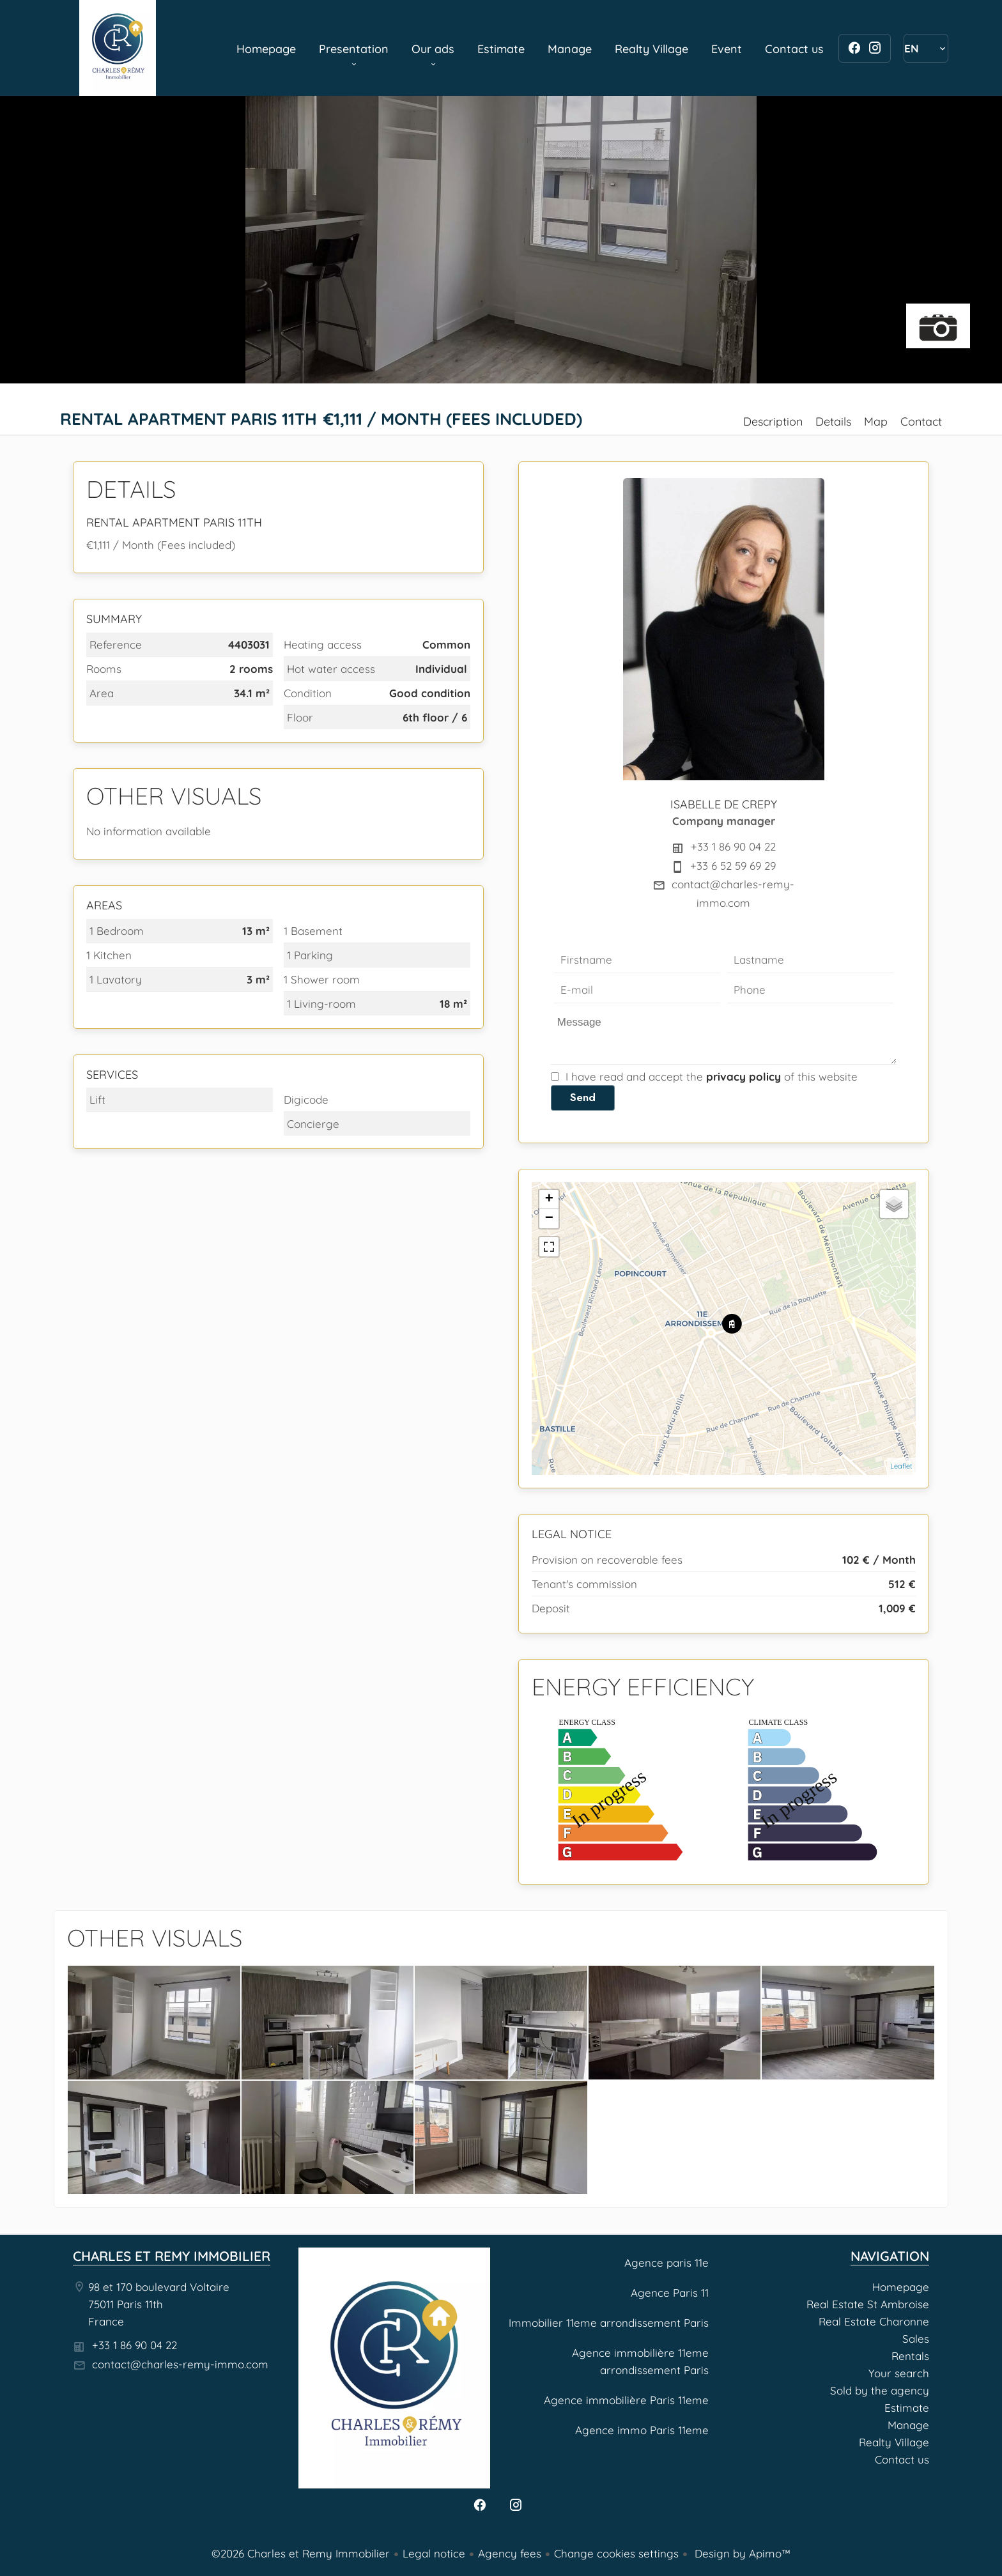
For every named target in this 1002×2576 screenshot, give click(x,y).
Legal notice (434, 2553)
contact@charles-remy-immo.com (180, 2364)
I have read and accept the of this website (712, 1076)
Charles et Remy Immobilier (171, 2256)
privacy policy (743, 1076)
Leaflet (901, 1466)
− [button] (549, 1218)
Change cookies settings (616, 2553)
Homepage (117, 48)
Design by (740, 2553)
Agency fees (509, 2553)
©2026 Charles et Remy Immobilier (301, 2553)
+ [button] (549, 1199)
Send (583, 1097)
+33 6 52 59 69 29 (733, 865)
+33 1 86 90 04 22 (733, 846)
